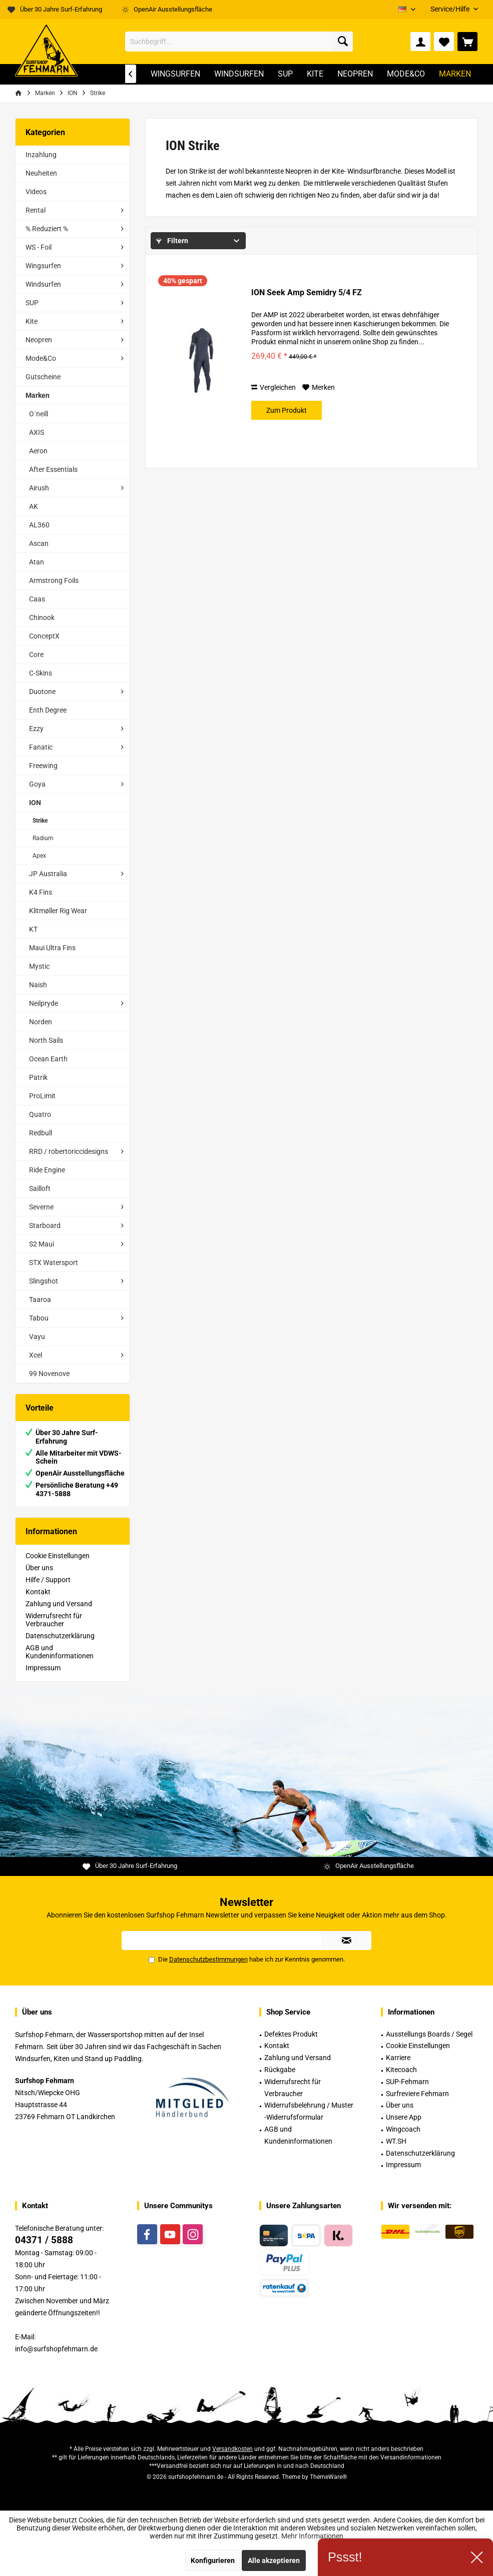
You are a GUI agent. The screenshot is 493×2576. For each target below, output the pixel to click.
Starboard (45, 1225)
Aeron (38, 451)
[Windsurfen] (239, 74)
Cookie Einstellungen (58, 1556)
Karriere (398, 2058)
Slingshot (43, 1281)
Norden (40, 1022)
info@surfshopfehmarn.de (56, 2349)
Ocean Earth (48, 1059)
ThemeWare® (328, 2476)
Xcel (35, 1355)
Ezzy (36, 729)
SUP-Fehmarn (407, 2082)
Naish (38, 985)
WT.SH (396, 2141)
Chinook (42, 617)
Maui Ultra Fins (52, 948)
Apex (39, 855)
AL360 (39, 525)
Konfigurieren (213, 2560)
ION (35, 803)
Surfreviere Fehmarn (417, 2094)
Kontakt (38, 1592)
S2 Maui (41, 1244)
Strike (40, 820)
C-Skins (40, 673)
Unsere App (403, 2117)
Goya (37, 784)
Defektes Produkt (291, 2034)
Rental (36, 210)
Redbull (40, 1133)
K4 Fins (40, 892)
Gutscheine (43, 377)
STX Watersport (53, 1262)
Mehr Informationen (312, 2536)
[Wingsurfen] (175, 74)
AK (33, 506)
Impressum (43, 1668)
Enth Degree (48, 710)
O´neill (38, 414)
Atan (36, 562)
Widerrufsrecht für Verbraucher (54, 1620)
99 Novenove (49, 1374)
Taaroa (40, 1300)
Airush (39, 488)
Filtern (172, 241)
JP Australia (48, 874)
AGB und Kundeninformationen (60, 1652)
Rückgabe (279, 2070)
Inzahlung (41, 155)
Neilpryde (43, 1003)
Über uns (39, 1568)
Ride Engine (47, 1170)
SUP (32, 303)
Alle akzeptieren (274, 2560)
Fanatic (41, 747)
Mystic (39, 966)
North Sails (46, 1040)
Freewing (43, 766)
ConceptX (44, 636)
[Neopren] (355, 74)
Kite (32, 321)
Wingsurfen (43, 266)
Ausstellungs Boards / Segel (429, 2034)
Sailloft (40, 1188)
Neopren (39, 340)
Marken (38, 395)
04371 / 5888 (44, 2240)
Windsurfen (43, 284)
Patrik (38, 1077)
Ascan (39, 543)
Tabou (39, 1318)
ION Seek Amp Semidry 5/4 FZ (306, 292)
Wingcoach (403, 2129)
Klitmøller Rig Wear (58, 911)
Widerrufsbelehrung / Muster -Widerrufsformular (308, 2111)
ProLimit (42, 1096)
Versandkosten (232, 2448)
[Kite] (315, 74)
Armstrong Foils (54, 580)
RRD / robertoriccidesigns (68, 1151)
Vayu (37, 1337)
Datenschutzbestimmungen (208, 1959)
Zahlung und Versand (59, 1604)
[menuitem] (450, 9)
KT (33, 929)
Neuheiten (41, 173)
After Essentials (53, 469)
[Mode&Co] (406, 74)
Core (36, 655)
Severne (41, 1207)
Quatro (40, 1114)
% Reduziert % (47, 229)
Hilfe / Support (48, 1580)
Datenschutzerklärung (60, 1636)
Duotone (42, 692)
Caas (37, 599)
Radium (43, 838)
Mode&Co (41, 358)
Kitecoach (401, 2070)
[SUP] (285, 74)
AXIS (36, 432)
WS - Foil (39, 247)
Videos (36, 192)
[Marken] (455, 74)
